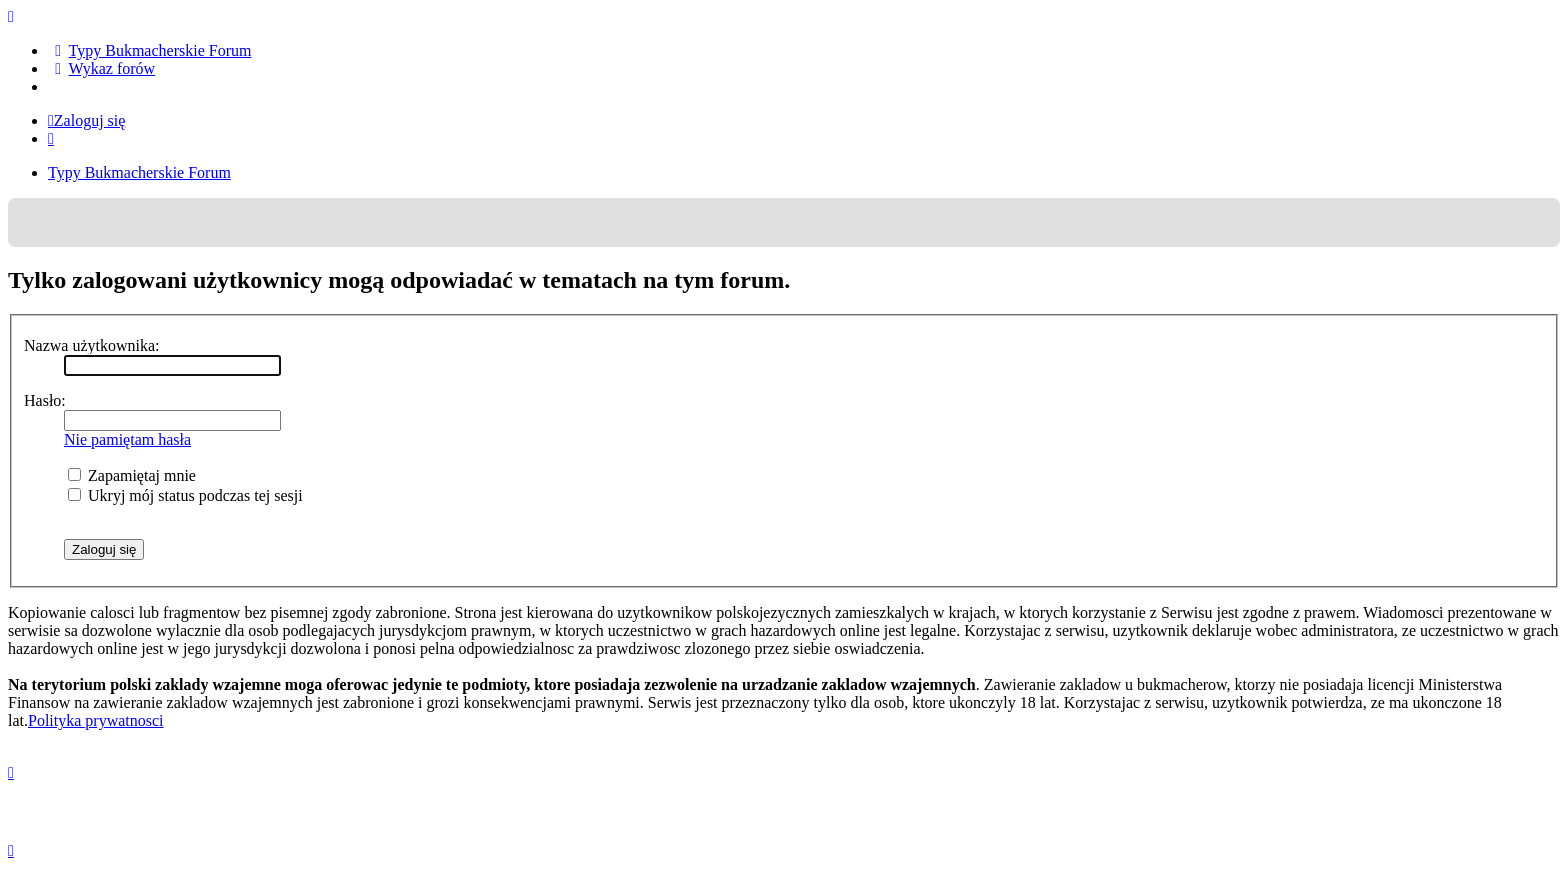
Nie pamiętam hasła (127, 439)
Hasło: (45, 400)
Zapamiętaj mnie (132, 475)
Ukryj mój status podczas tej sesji (185, 495)
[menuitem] (149, 50)
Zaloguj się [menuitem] (86, 120)
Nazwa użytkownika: (92, 345)
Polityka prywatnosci (96, 720)
